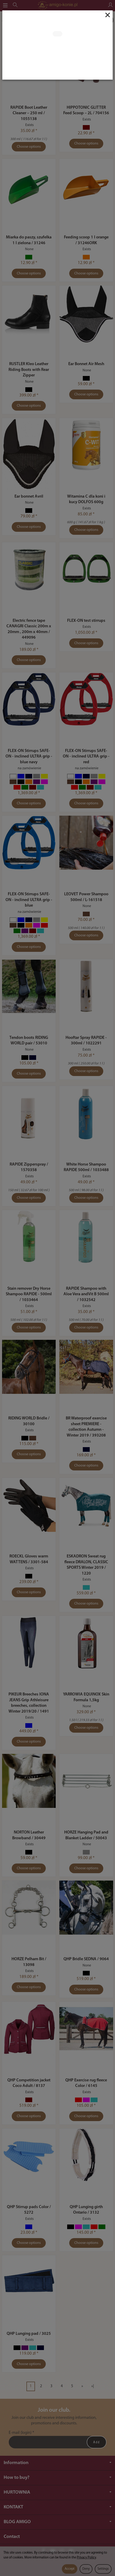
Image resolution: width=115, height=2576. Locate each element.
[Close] (107, 15)
